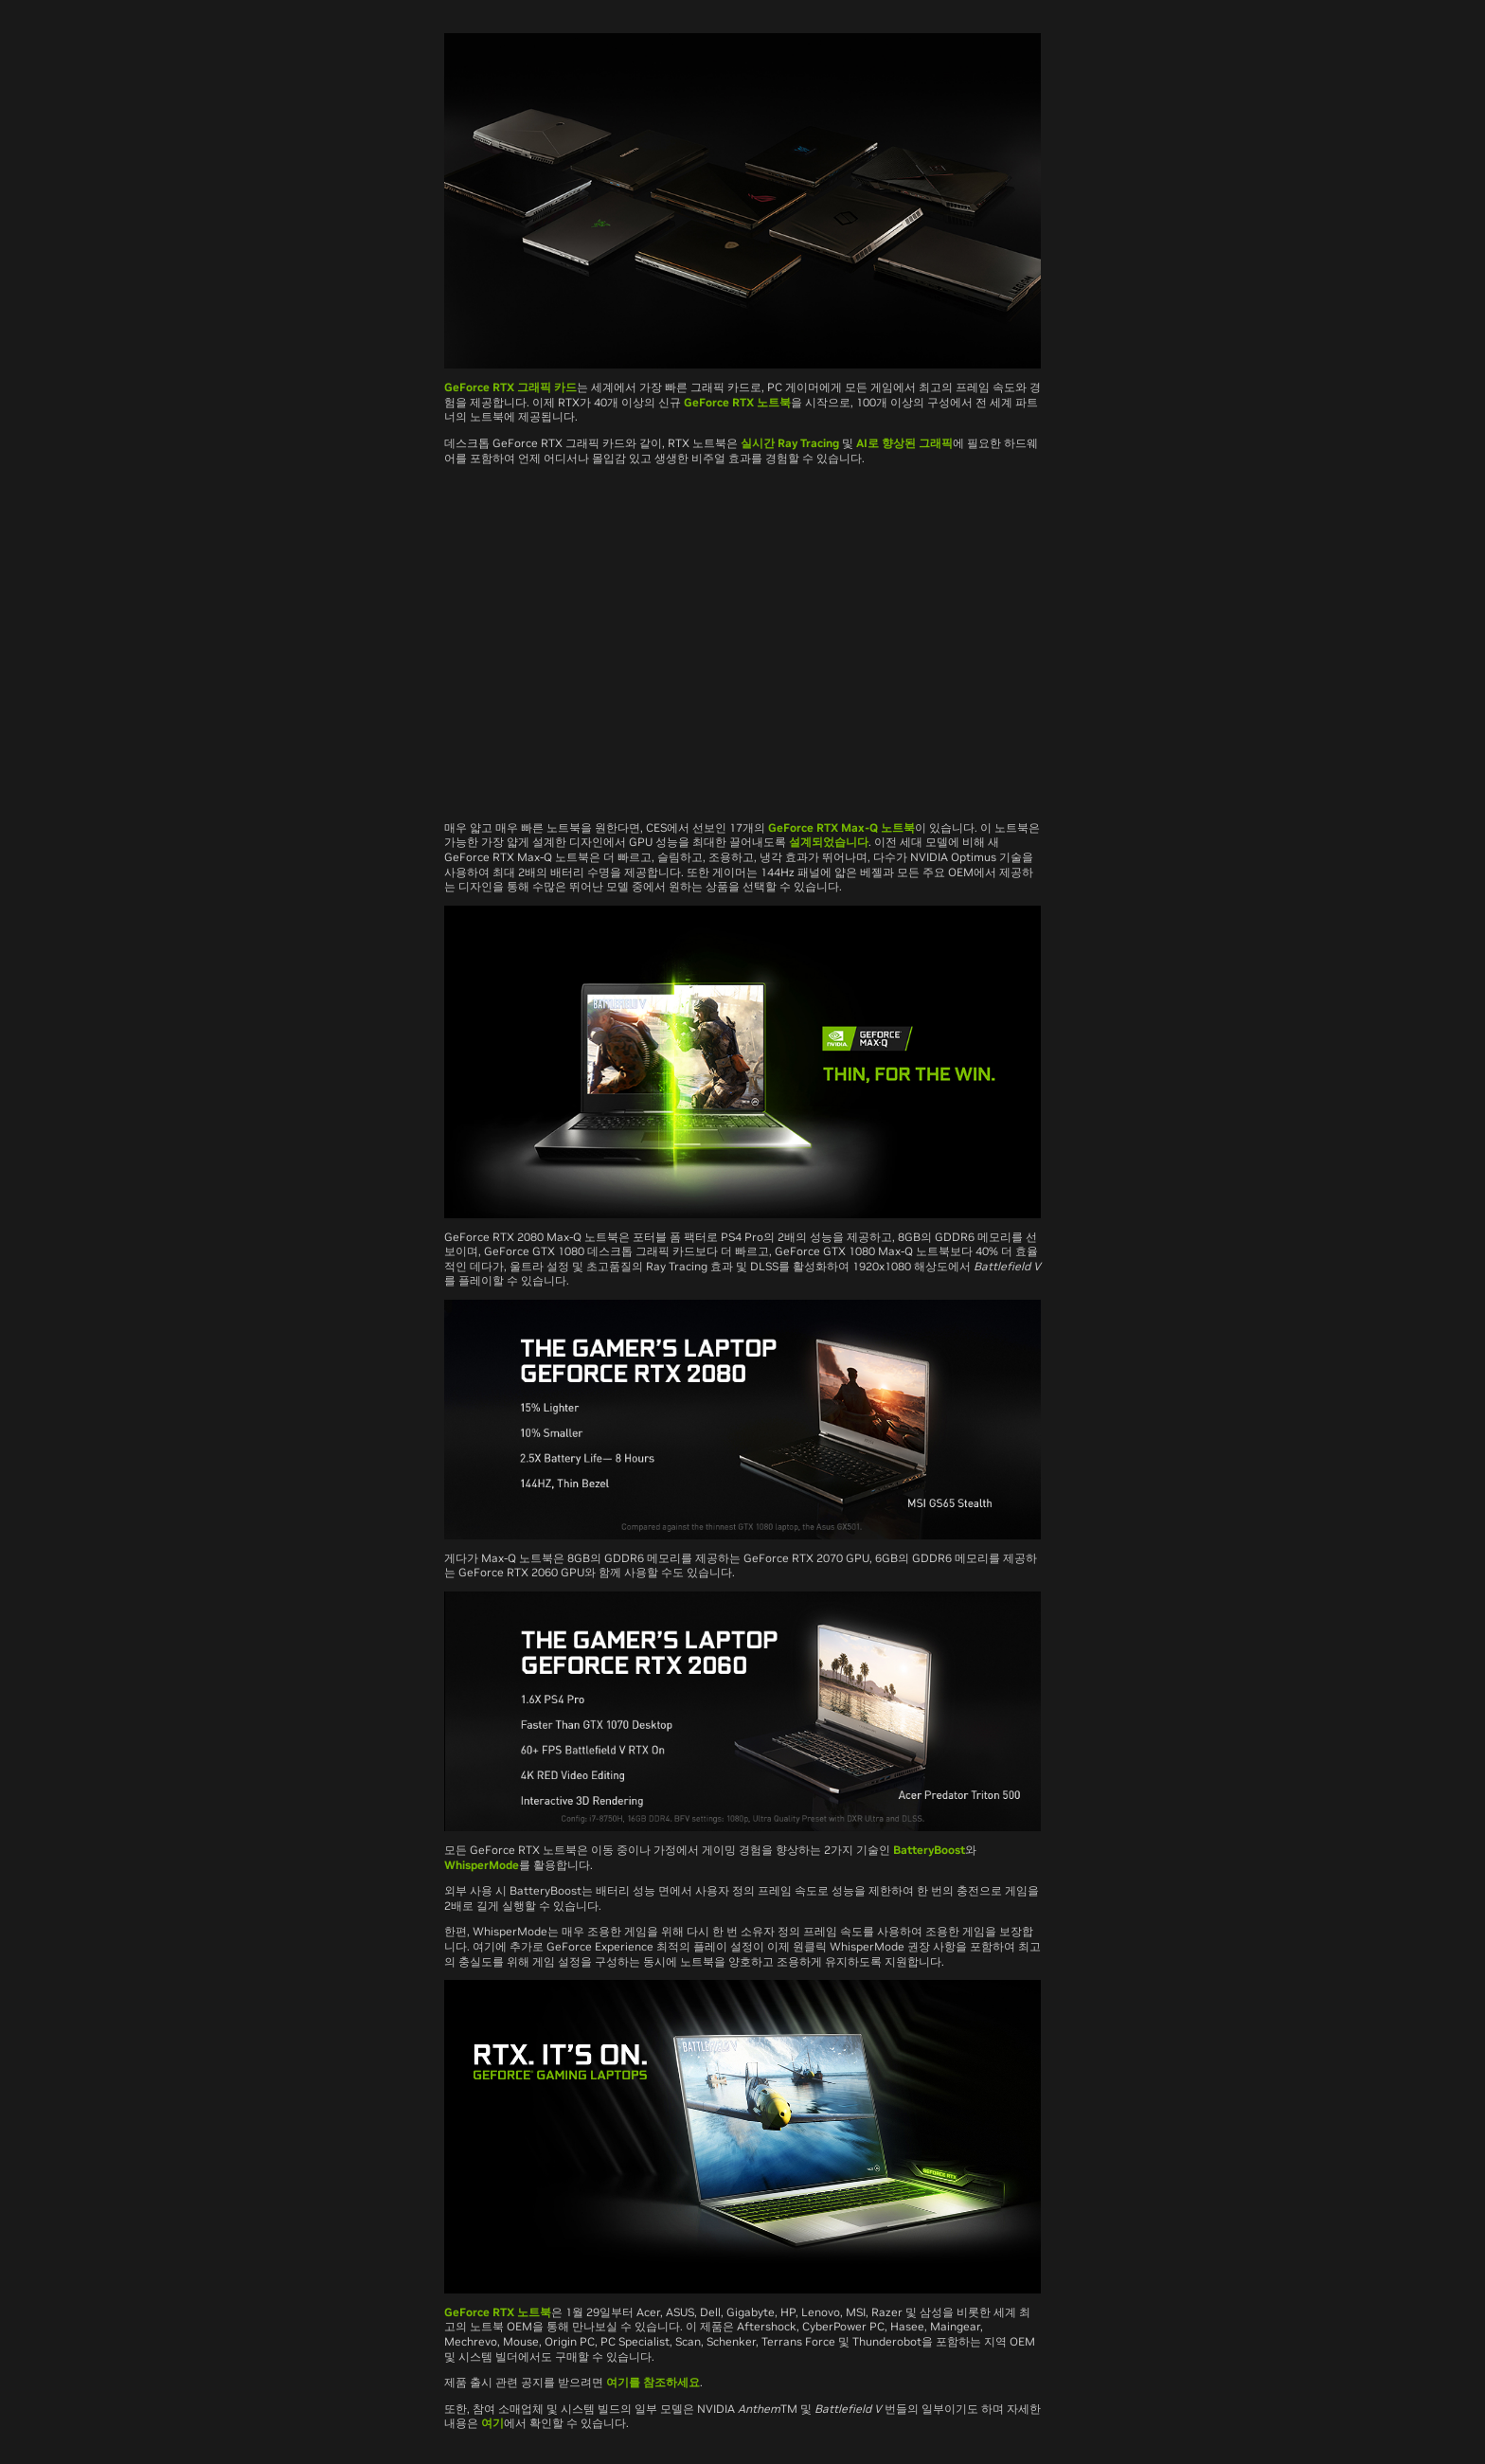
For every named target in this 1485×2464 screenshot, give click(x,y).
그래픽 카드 (545, 387)
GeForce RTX (479, 387)
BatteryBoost (929, 1850)
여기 (492, 2423)
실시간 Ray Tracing (790, 443)
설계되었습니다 (828, 842)
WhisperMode (481, 1865)
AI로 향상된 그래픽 (904, 443)
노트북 (896, 827)
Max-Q (859, 827)
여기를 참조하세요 (653, 2382)
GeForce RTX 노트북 (737, 402)
